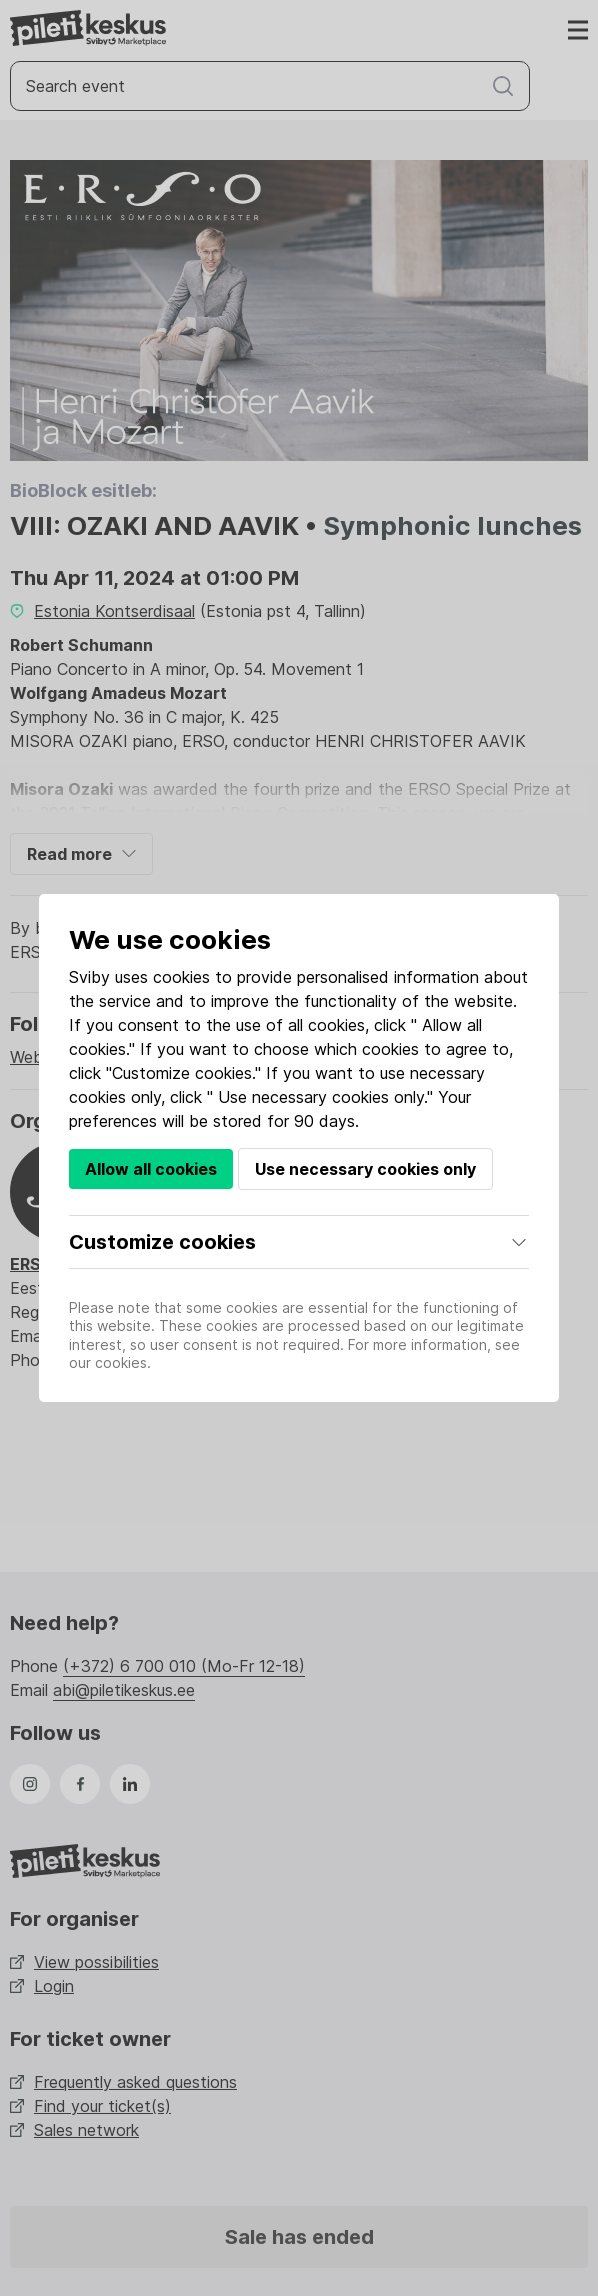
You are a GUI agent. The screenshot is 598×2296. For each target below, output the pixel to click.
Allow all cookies (151, 1169)
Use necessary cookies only (365, 1169)
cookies (181, 977)
